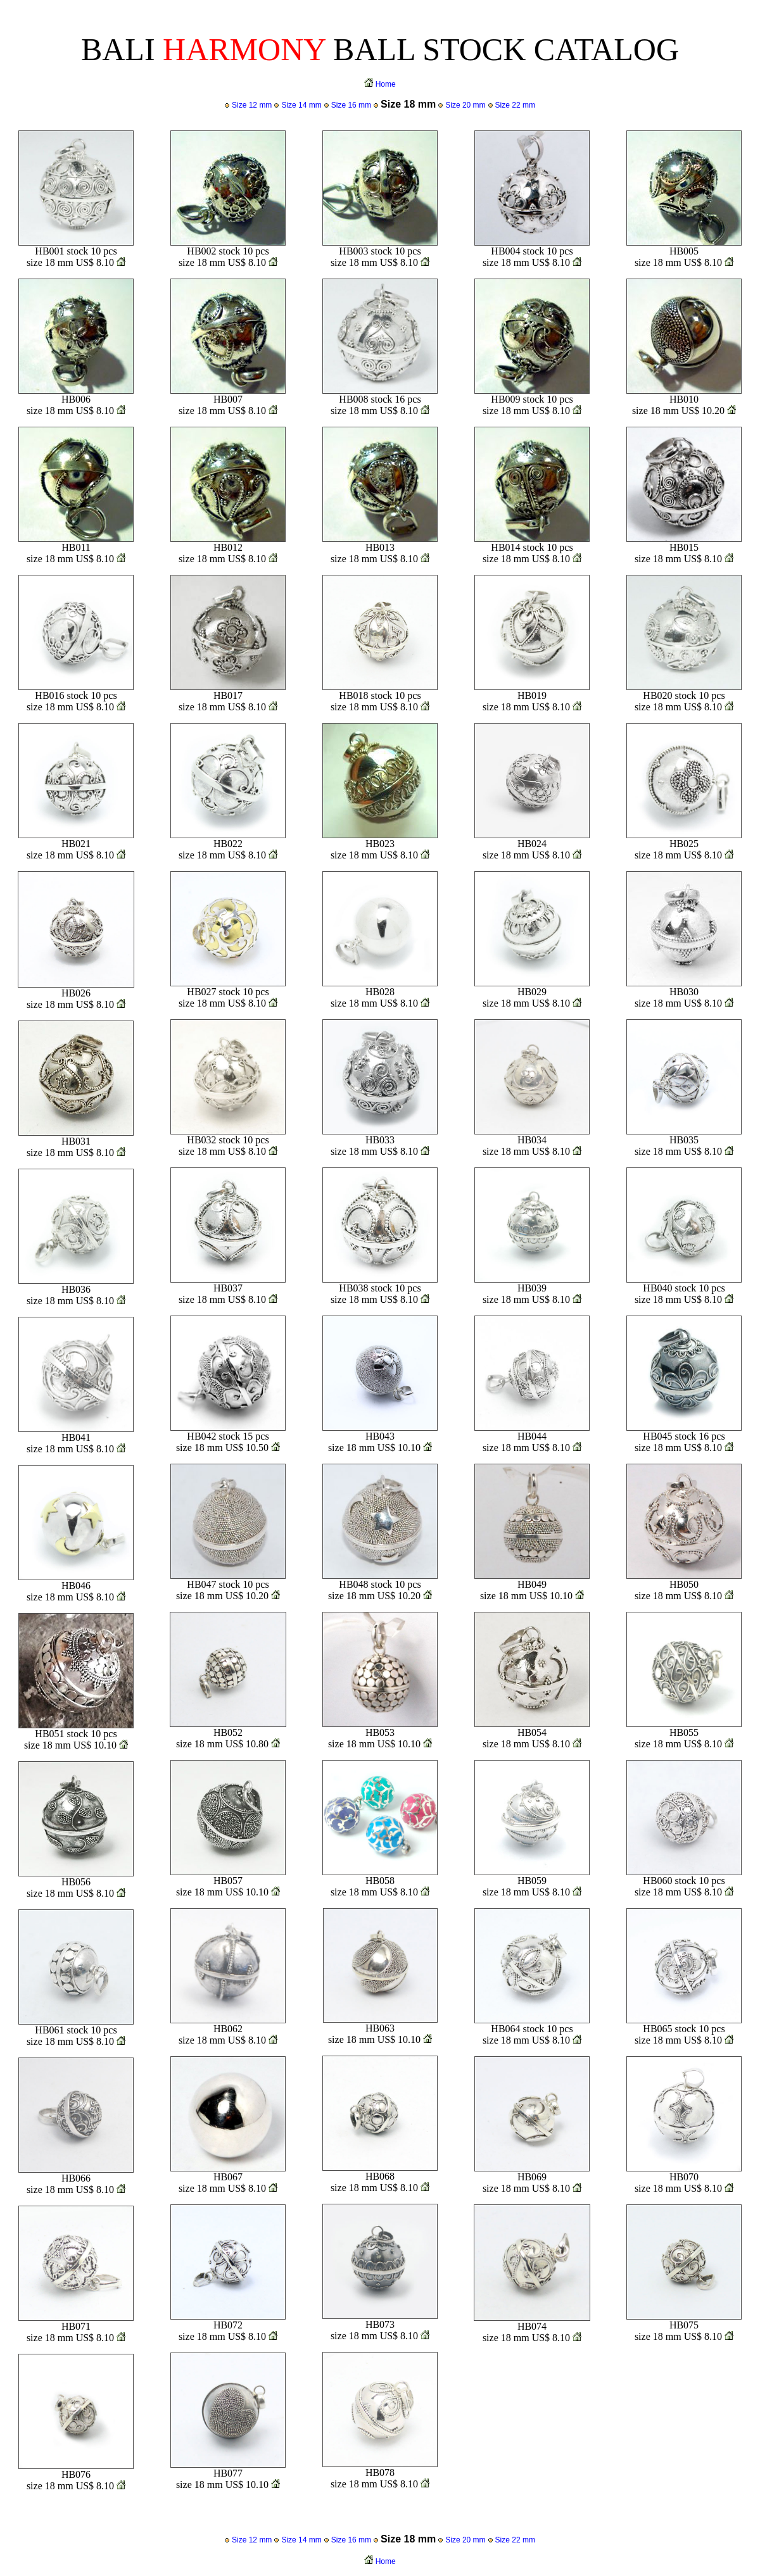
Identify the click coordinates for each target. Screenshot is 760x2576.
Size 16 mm (351, 105)
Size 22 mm (515, 105)
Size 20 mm (465, 105)
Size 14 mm (301, 105)
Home (386, 84)
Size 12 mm (252, 105)
